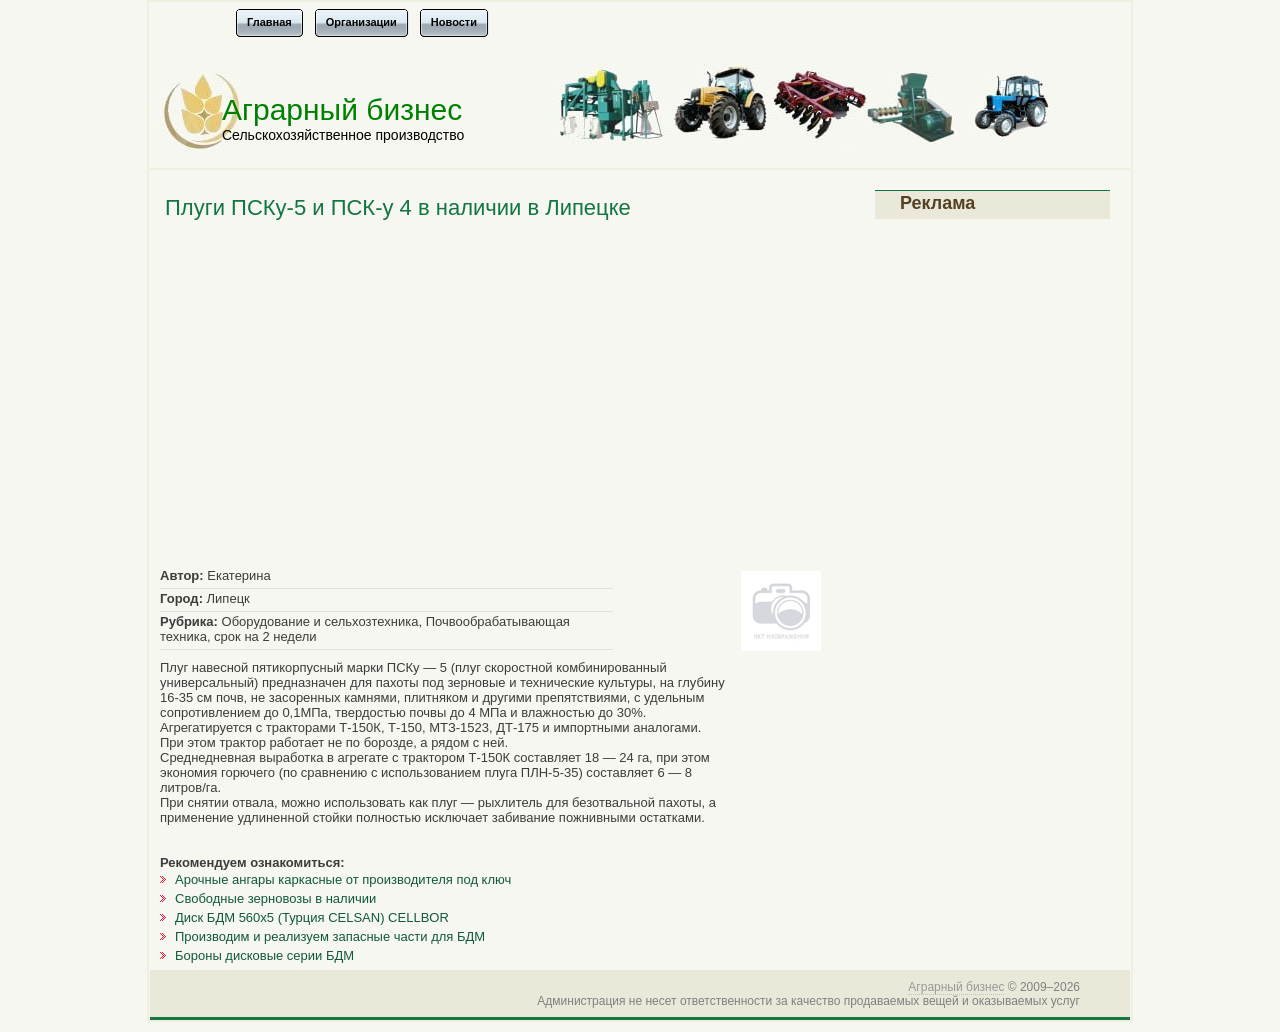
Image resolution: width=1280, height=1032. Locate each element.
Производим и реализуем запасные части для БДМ (330, 936)
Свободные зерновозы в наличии (275, 898)
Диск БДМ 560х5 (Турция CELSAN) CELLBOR (312, 917)
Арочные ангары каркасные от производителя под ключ (343, 879)
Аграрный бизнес (342, 109)
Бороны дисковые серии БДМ (264, 955)
